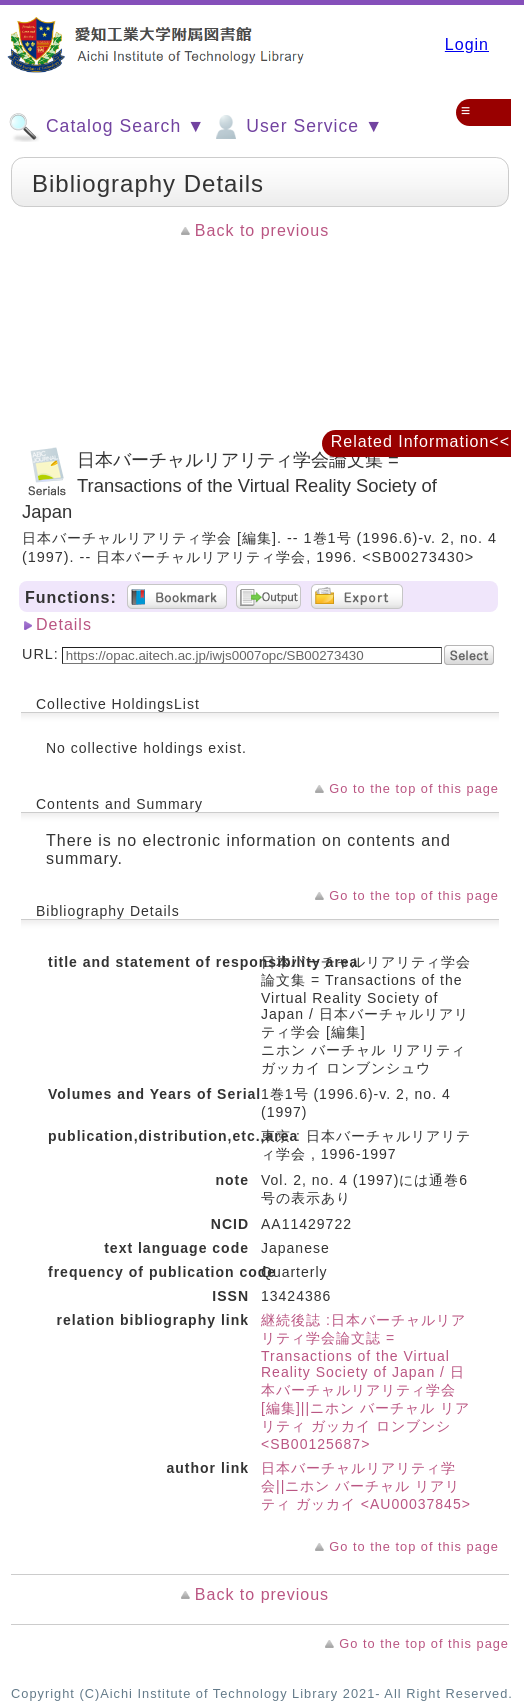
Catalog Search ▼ (106, 127)
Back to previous (262, 230)
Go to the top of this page (414, 788)
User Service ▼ (296, 127)
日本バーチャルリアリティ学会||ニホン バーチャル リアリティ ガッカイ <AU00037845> (366, 1486)
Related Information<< (420, 441)
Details (64, 624)
